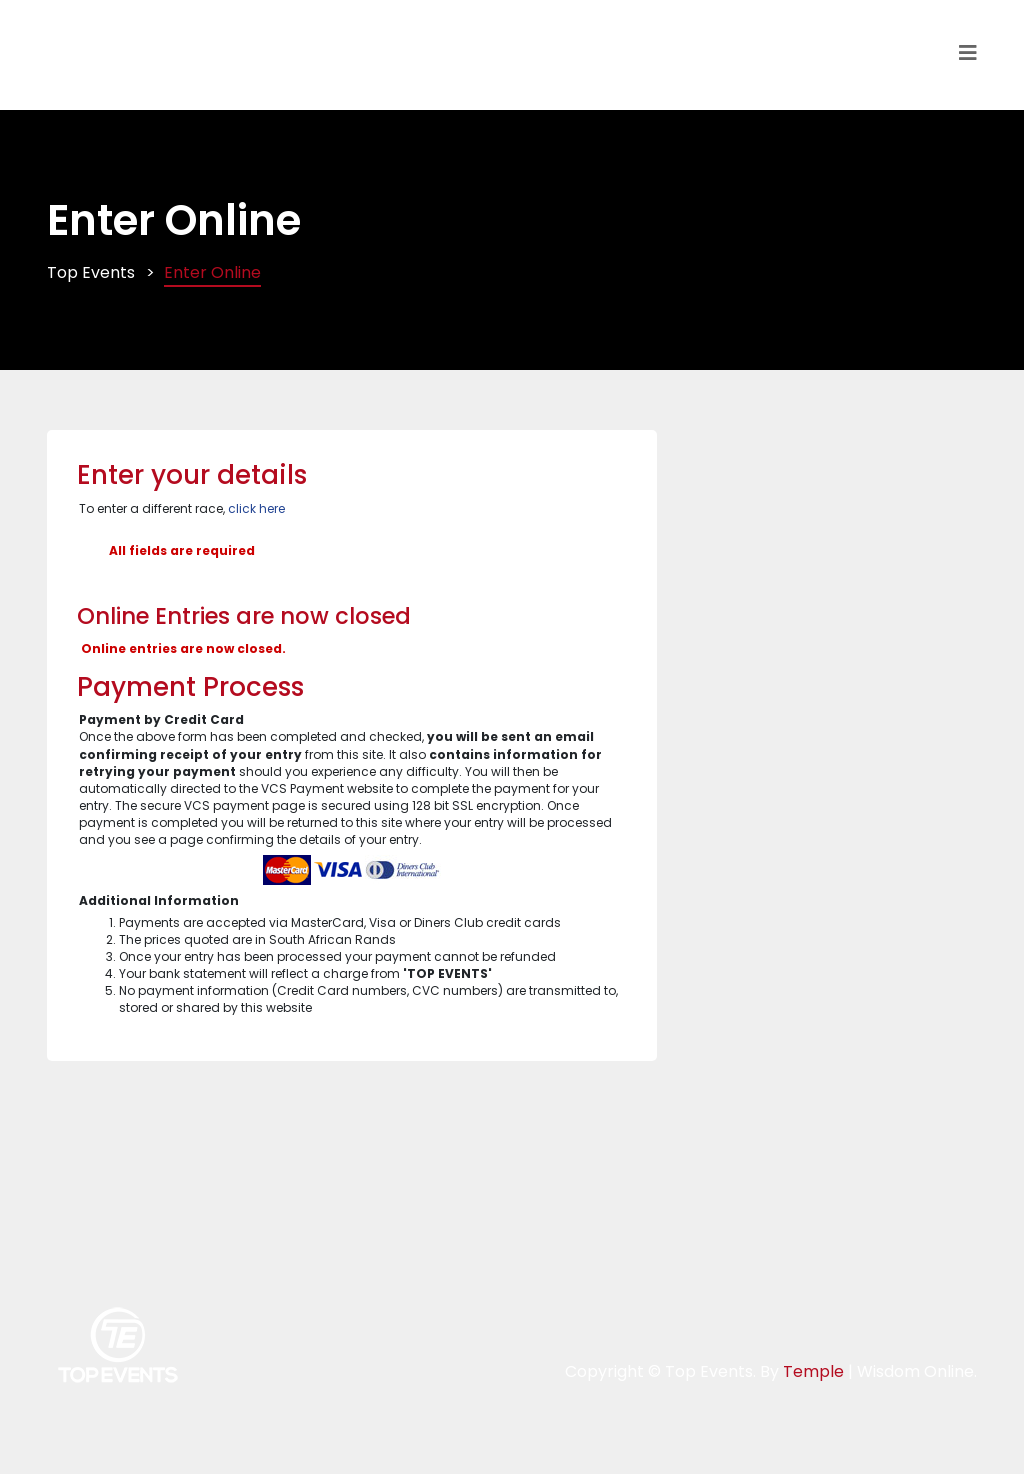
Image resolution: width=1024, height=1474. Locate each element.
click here (256, 508)
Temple (813, 1371)
